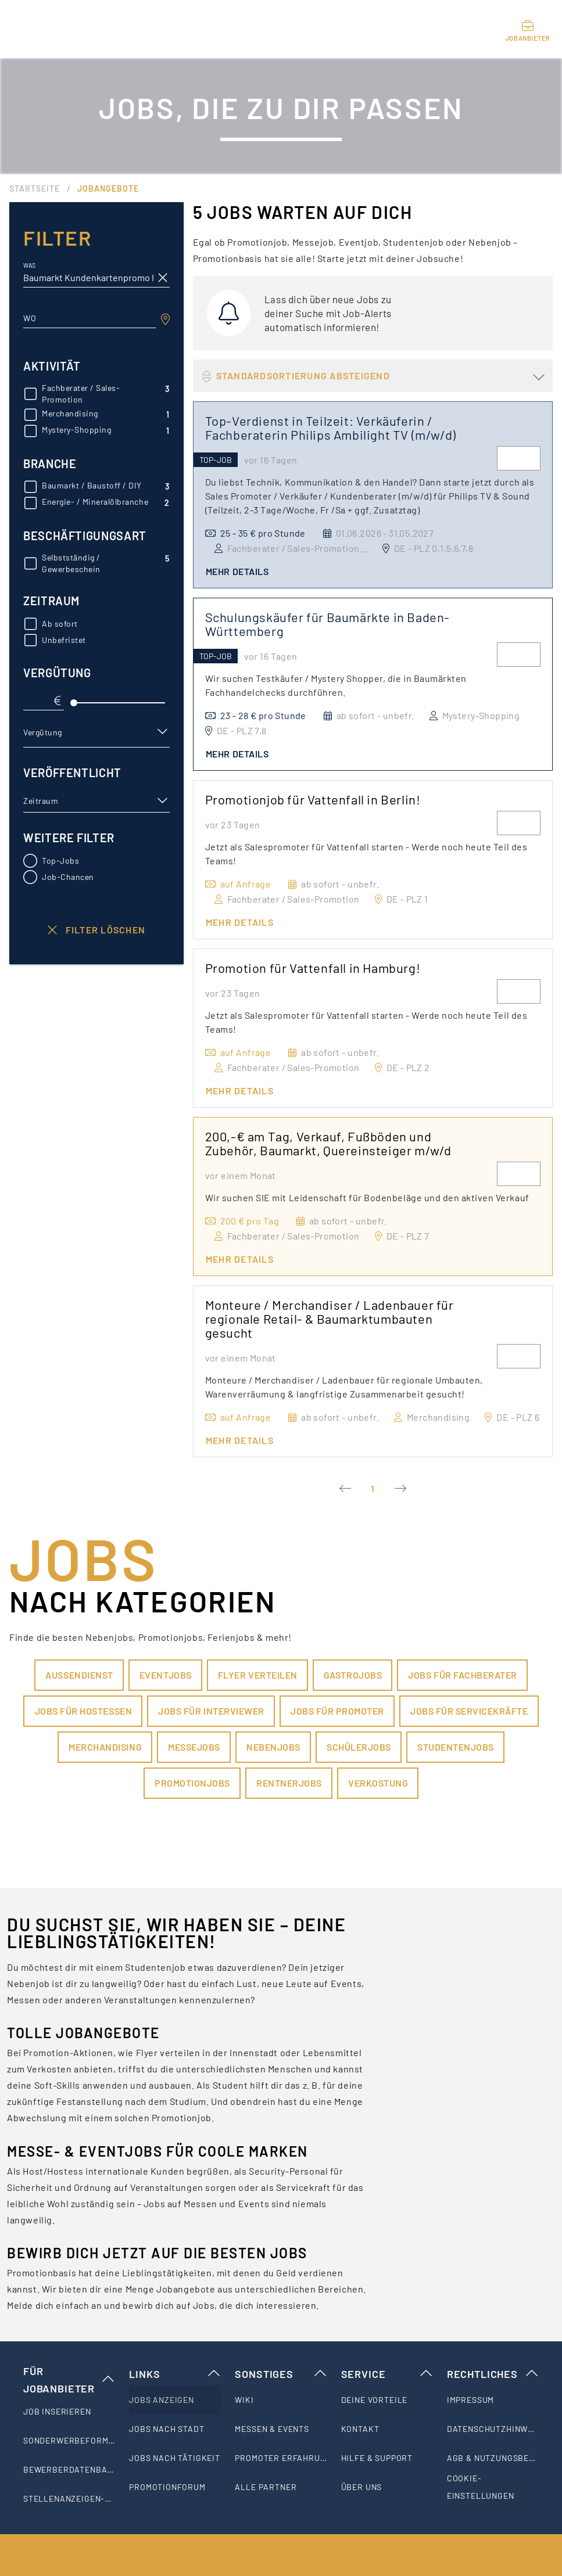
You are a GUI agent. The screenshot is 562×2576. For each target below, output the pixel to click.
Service (387, 2374)
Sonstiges (281, 2374)
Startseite (34, 188)
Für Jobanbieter (69, 2380)
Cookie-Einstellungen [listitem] (480, 2486)
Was (29, 266)
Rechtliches (493, 2374)
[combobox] (89, 318)
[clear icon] (162, 278)
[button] (96, 732)
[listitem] (69, 2411)
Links (175, 2374)
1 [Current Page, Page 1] (372, 1488)
